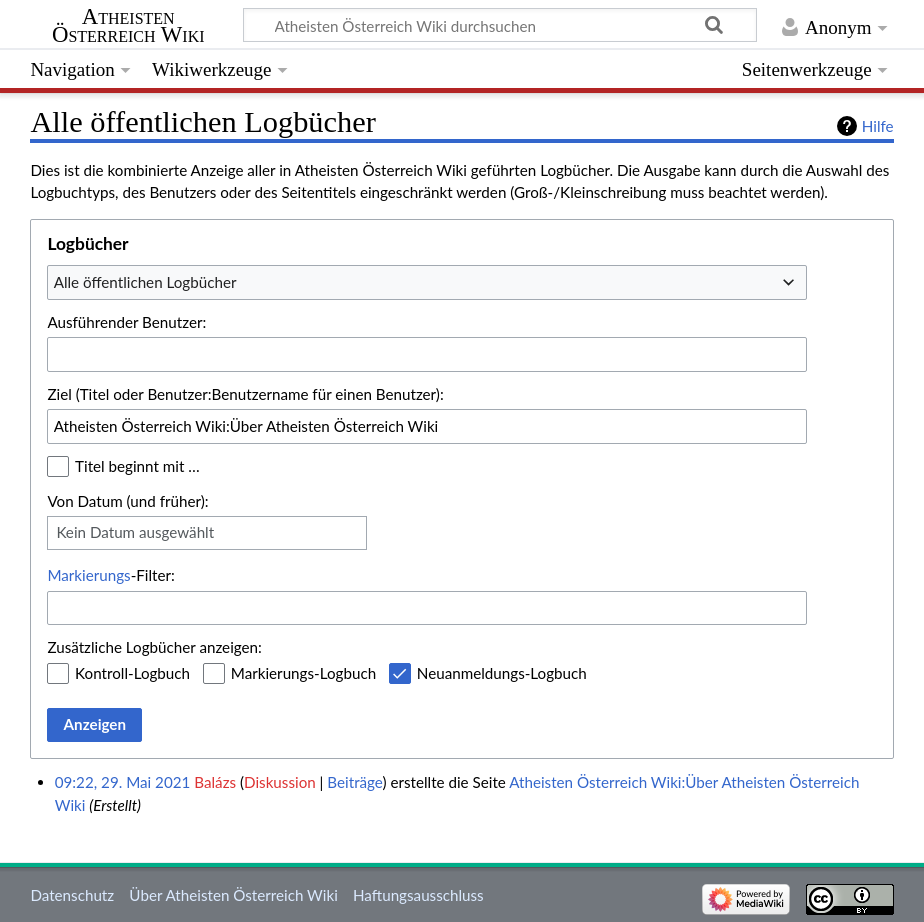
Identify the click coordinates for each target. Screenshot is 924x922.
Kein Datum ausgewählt (135, 532)
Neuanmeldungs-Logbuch (502, 673)
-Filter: (110, 575)
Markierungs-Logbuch (303, 673)
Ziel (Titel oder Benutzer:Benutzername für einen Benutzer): (245, 394)
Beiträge (354, 782)
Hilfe (878, 126)
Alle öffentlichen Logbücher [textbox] (145, 282)
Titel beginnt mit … (137, 466)
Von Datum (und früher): (127, 501)
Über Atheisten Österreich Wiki (233, 895)
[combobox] (427, 282)
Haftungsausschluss (418, 895)
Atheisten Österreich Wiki (128, 26)
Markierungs (88, 575)
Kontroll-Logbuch (132, 673)
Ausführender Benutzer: (126, 322)
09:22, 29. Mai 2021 (123, 782)
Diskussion (280, 782)
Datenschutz (72, 895)
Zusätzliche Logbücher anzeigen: (154, 647)
